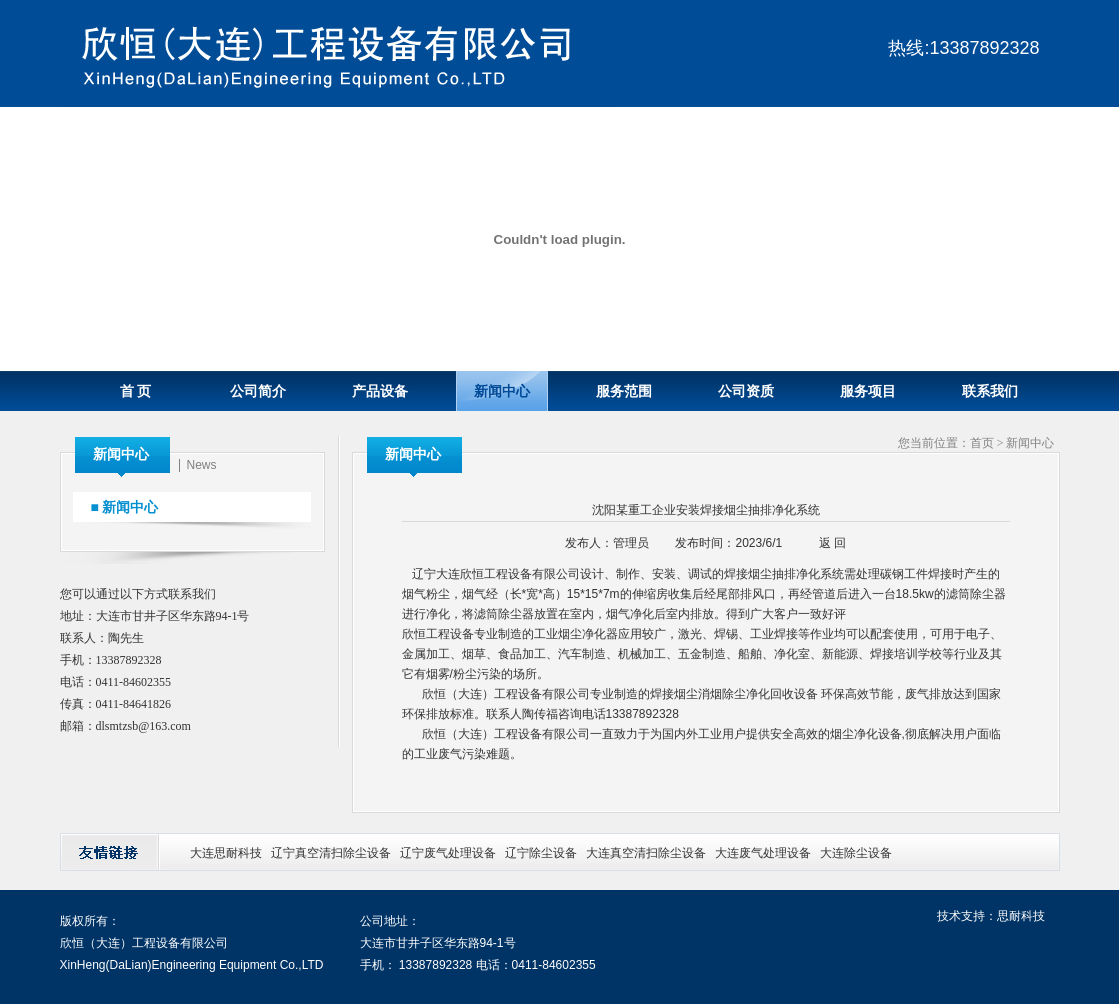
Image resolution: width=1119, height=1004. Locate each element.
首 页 (136, 391)
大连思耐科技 (226, 853)
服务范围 (624, 391)
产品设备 (380, 391)
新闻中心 (502, 391)
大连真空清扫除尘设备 (646, 853)
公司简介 (258, 391)
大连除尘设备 (856, 853)
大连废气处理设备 (763, 853)
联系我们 (990, 391)
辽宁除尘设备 (541, 853)
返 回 (832, 543)
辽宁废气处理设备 (448, 853)
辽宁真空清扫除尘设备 (331, 853)
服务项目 (868, 391)
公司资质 (746, 391)
